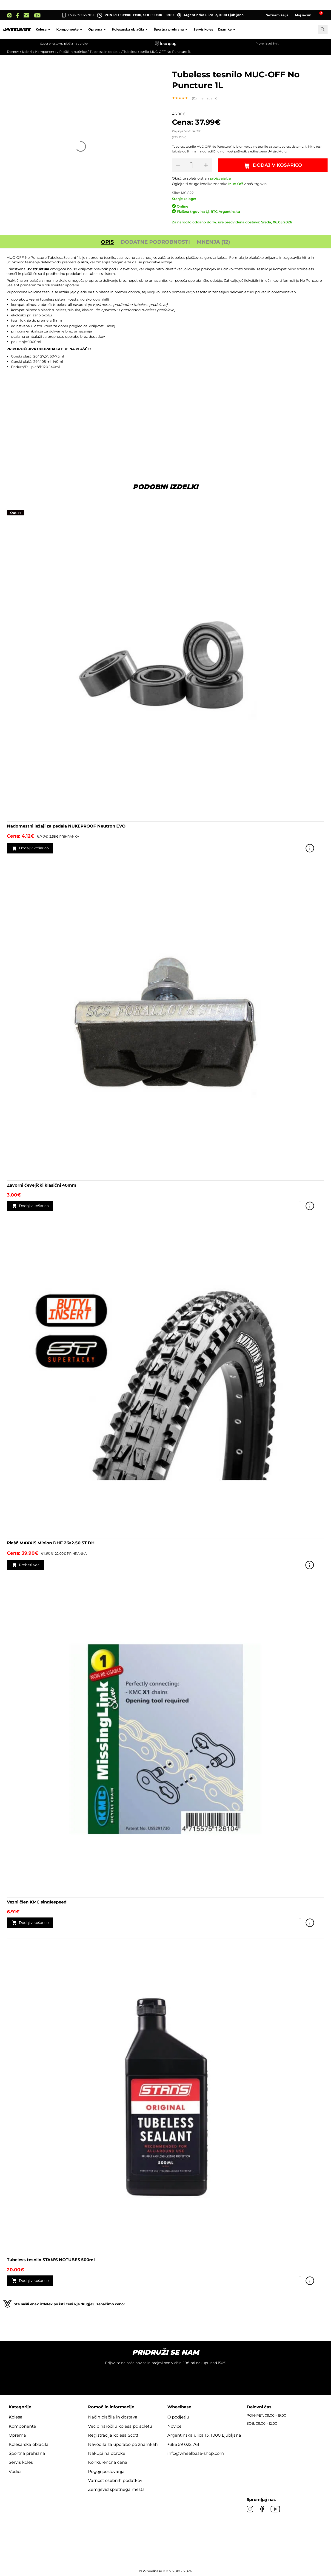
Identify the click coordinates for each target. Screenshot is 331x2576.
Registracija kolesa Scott (113, 2435)
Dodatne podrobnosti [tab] (155, 241)
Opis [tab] (107, 241)
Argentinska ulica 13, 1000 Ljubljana (210, 15)
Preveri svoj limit (267, 43)
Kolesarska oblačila (130, 29)
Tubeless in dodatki (105, 52)
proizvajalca (220, 178)
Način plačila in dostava (112, 2417)
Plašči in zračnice (73, 52)
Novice (174, 2426)
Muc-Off (235, 183)
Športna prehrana (171, 29)
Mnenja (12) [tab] (213, 241)
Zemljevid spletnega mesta (116, 2489)
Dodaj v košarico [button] (35, 847)
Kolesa (44, 29)
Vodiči (15, 2471)
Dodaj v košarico (277, 165)
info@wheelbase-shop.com (195, 2453)
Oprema (97, 29)
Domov (13, 52)
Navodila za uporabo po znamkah (123, 2444)
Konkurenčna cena (107, 2462)
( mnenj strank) (204, 98)
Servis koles (203, 29)
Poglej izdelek (317, 847)
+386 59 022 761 (81, 15)
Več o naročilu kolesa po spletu (120, 2426)
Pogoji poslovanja (106, 2471)
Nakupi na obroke (106, 2453)
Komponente (70, 29)
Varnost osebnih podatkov (115, 2480)
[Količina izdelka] (192, 165)
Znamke (227, 29)
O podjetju (178, 2417)
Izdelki (27, 52)
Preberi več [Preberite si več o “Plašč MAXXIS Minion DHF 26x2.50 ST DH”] (30, 1564)
